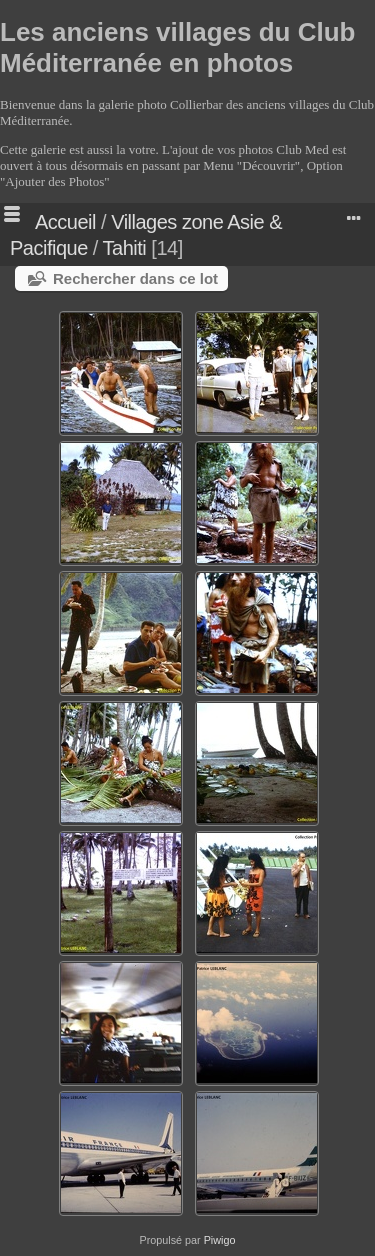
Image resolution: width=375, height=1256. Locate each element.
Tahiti (125, 248)
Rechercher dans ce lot (135, 278)
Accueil (65, 222)
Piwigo (220, 1240)
